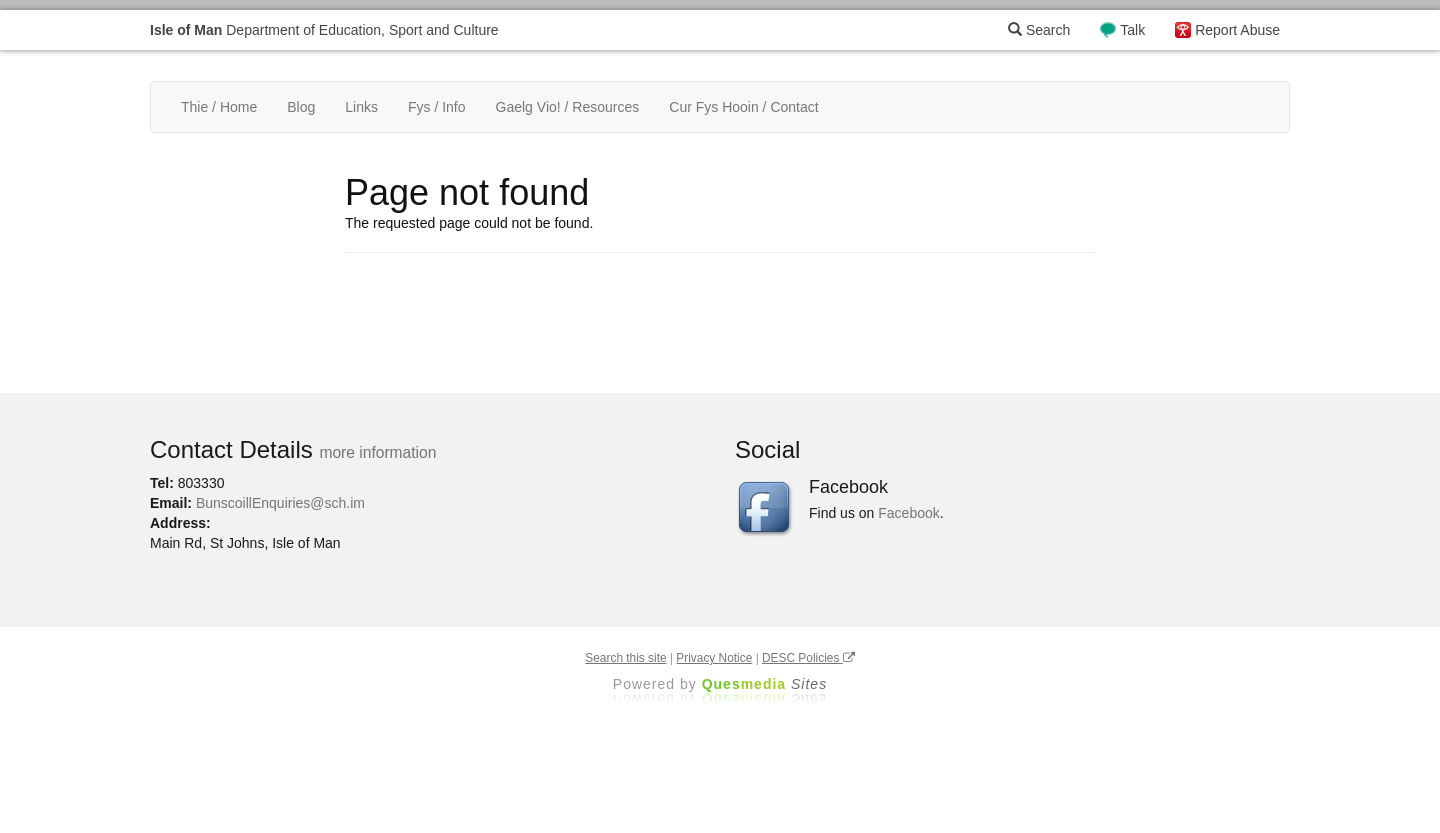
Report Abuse (1237, 30)
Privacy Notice (714, 658)
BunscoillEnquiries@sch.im (280, 503)
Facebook (908, 513)
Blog (301, 107)
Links (361, 107)
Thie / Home (219, 107)
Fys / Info (437, 107)
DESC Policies (808, 658)
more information (377, 452)
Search (1039, 30)
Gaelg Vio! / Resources (568, 107)
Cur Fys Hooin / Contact (743, 107)
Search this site (625, 658)
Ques (765, 684)
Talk (1132, 30)
